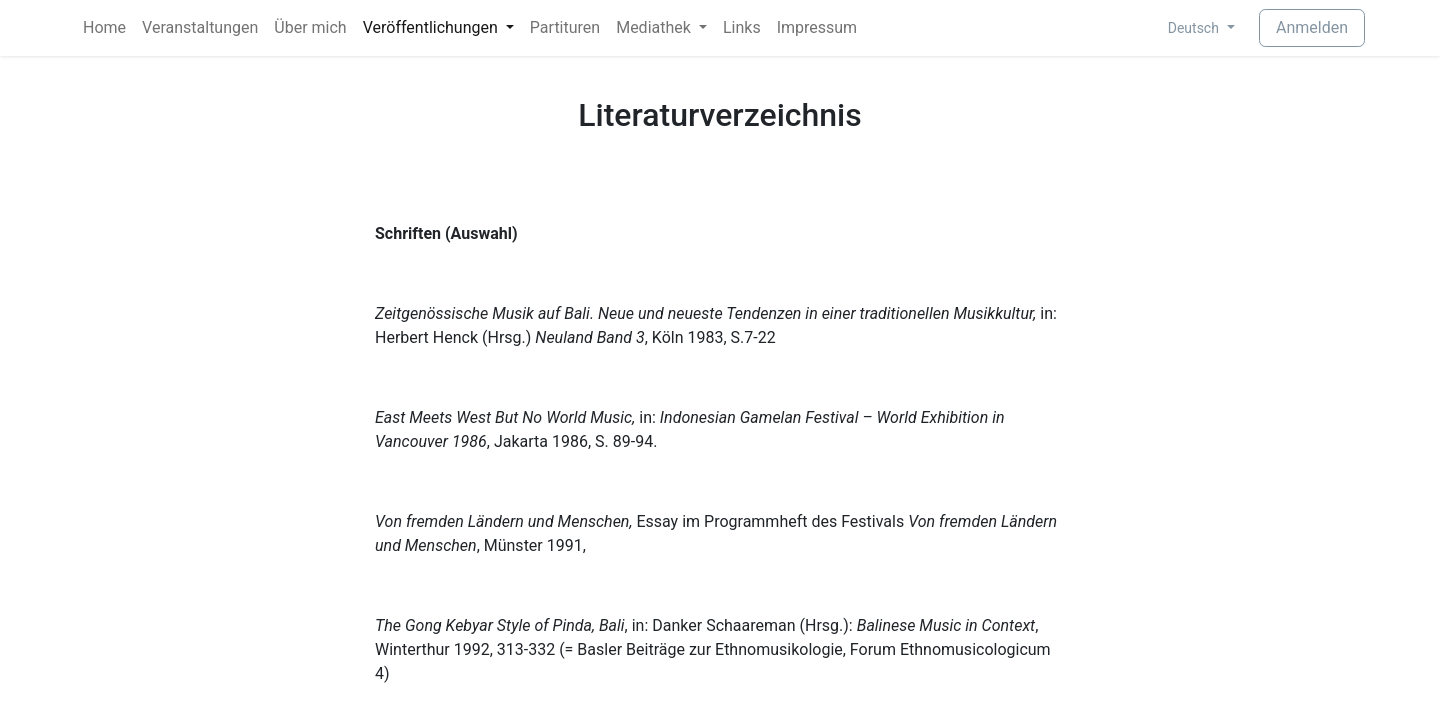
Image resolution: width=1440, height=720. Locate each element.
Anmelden (1312, 27)
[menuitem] (104, 28)
